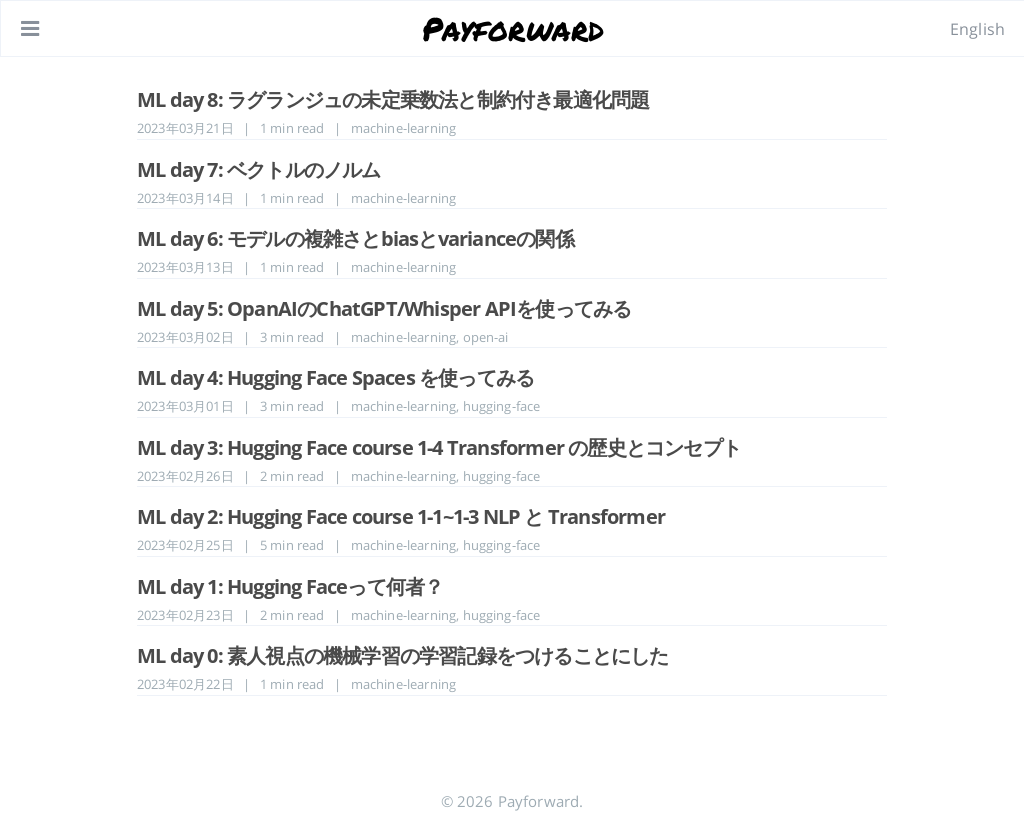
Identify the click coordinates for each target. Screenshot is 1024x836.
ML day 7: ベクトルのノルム (259, 169)
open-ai (486, 337)
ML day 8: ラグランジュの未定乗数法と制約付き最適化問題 (393, 99)
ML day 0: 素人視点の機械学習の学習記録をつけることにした (403, 655)
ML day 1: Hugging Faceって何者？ (290, 586)
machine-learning (404, 128)
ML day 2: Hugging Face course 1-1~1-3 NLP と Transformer (401, 516)
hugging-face (502, 406)
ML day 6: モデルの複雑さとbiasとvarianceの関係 (355, 238)
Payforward (513, 28)
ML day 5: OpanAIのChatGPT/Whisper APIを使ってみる (384, 308)
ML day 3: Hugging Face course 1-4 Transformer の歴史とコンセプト (439, 447)
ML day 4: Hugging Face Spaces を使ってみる (335, 377)
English (977, 29)
